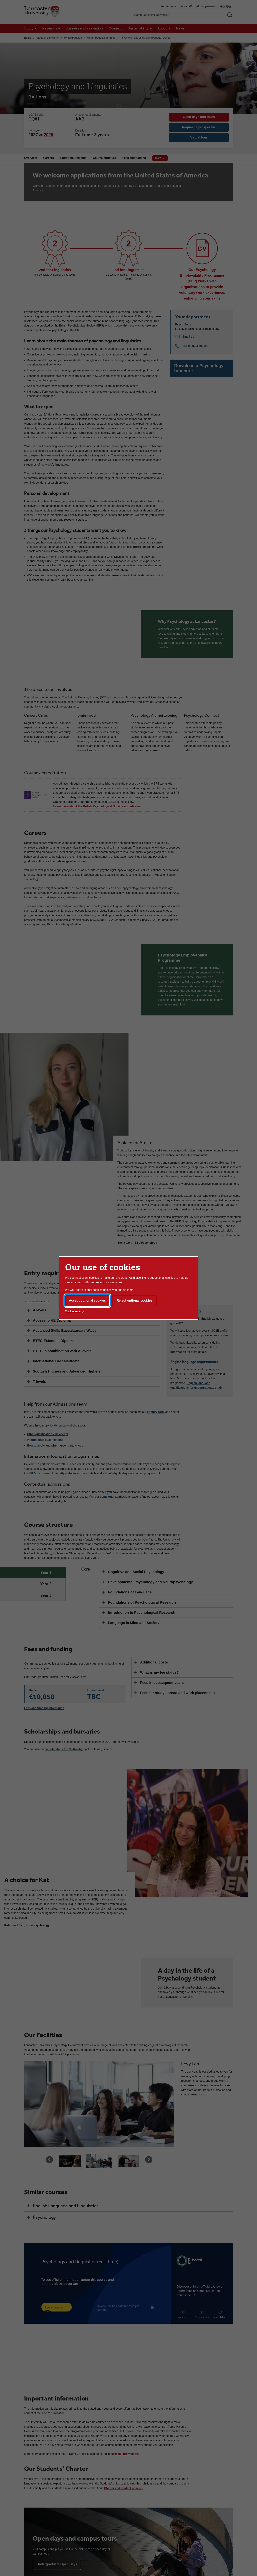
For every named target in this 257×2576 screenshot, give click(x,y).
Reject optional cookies (134, 1300)
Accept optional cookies (87, 1300)
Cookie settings (74, 1311)
